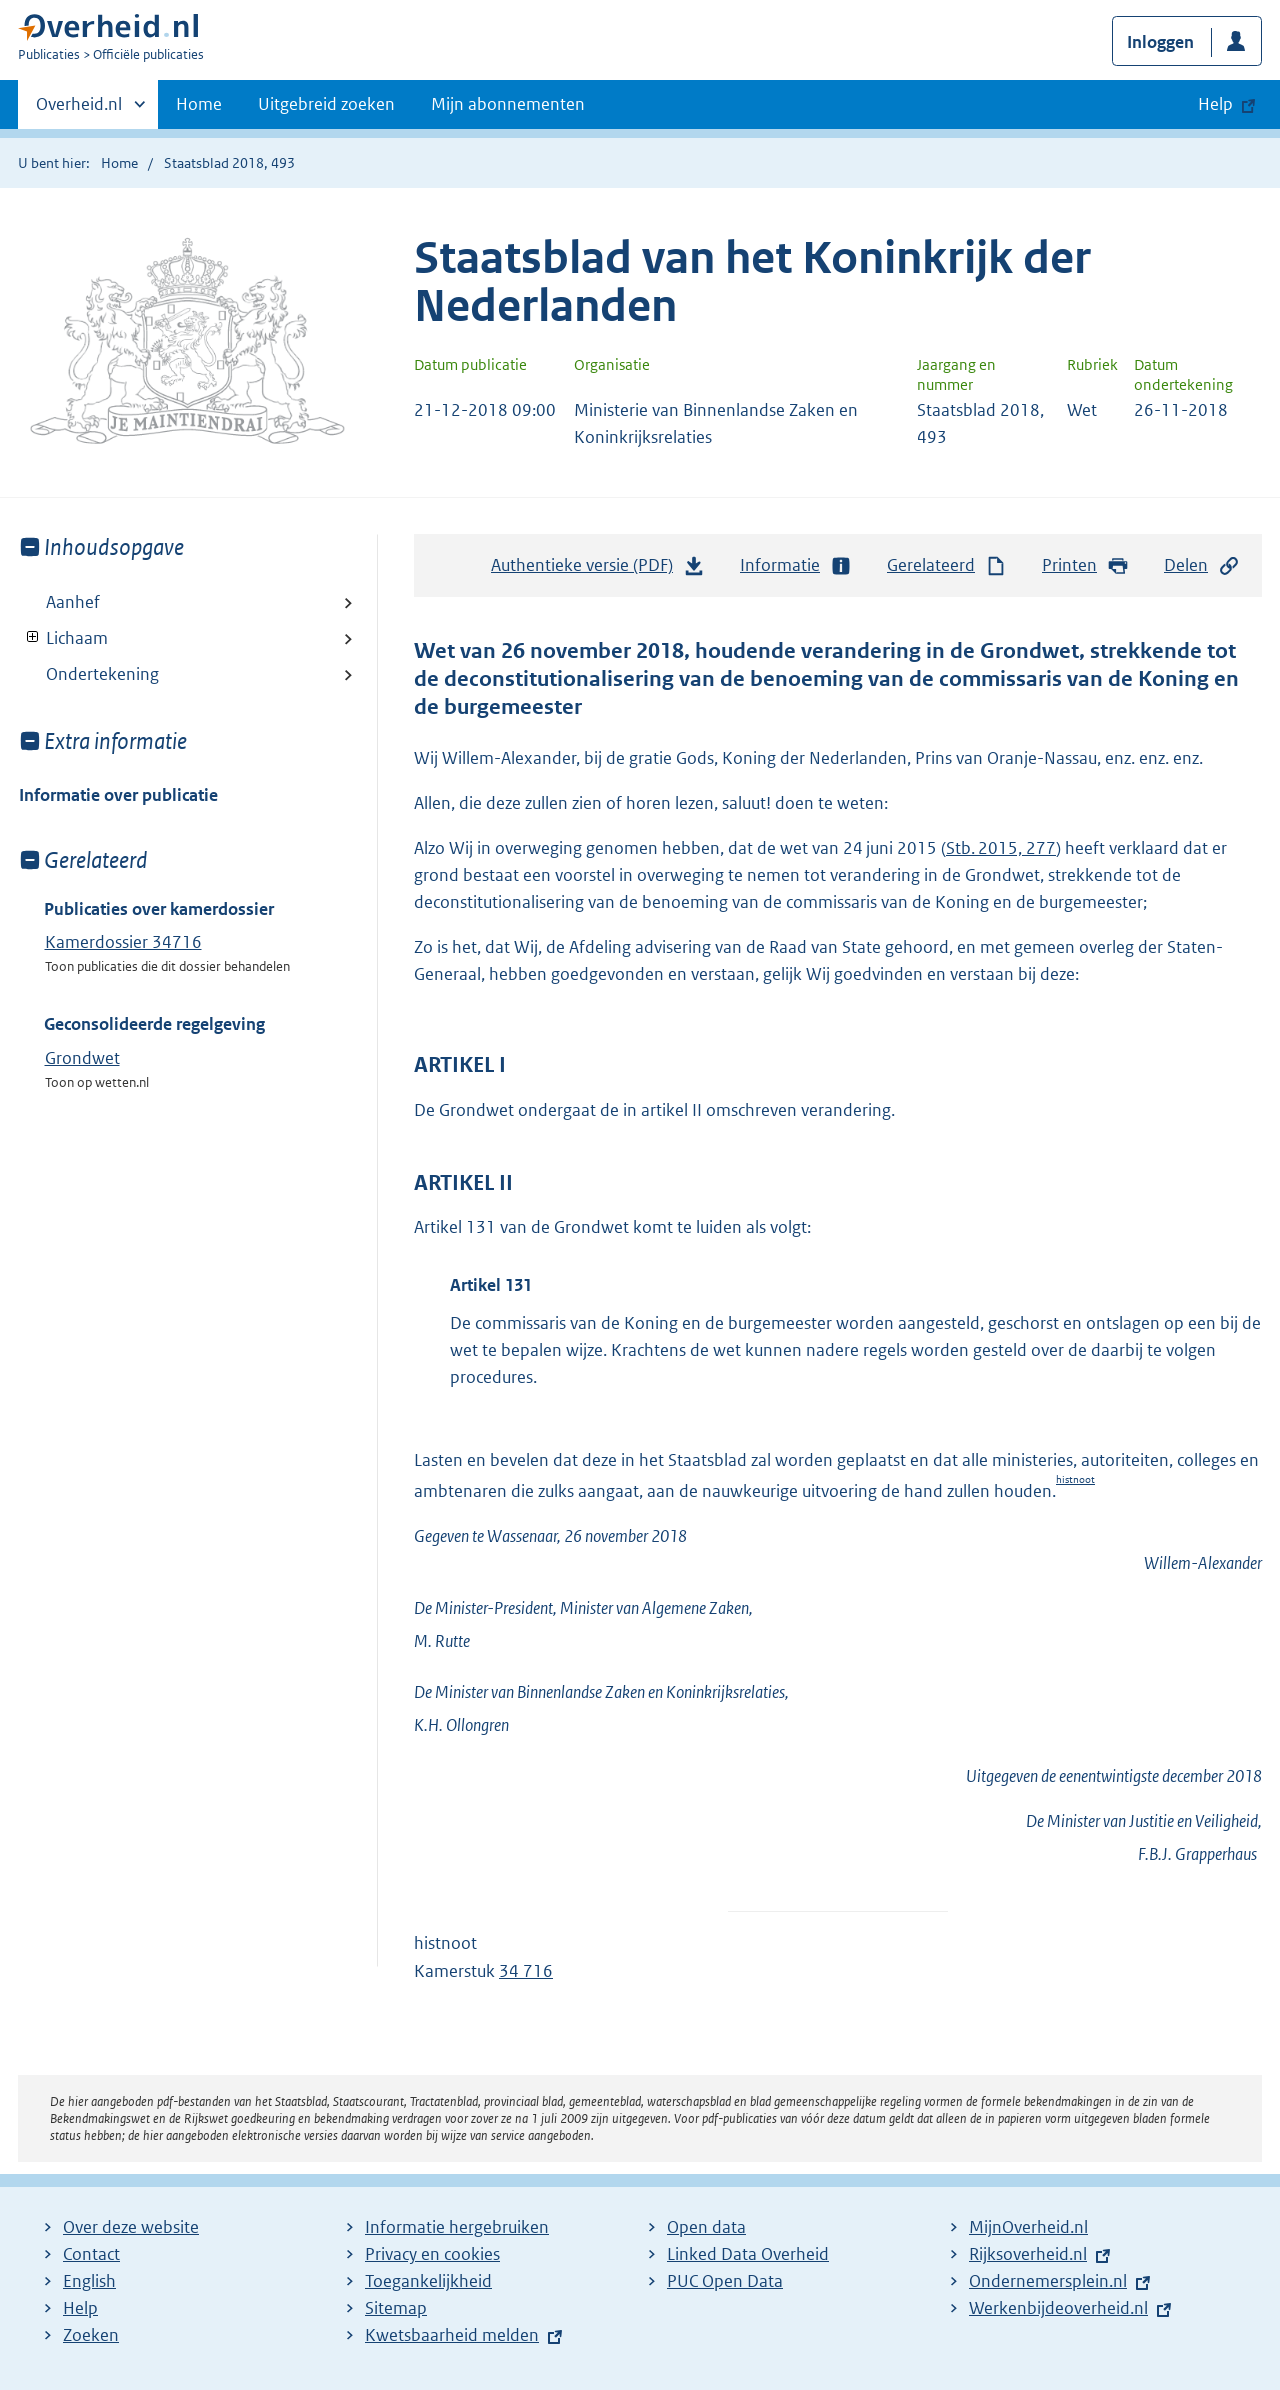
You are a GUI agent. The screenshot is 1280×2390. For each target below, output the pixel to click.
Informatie (796, 565)
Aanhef (73, 602)
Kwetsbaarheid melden (452, 2335)
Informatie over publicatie (118, 795)
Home (199, 104)
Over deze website (131, 2227)
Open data (706, 2227)
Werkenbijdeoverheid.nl (1058, 2308)
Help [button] (1215, 104)
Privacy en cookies (432, 2254)
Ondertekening (102, 674)
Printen (1085, 565)
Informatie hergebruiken (457, 2227)
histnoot (1075, 1479)
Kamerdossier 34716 (123, 942)
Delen (1202, 565)
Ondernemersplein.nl (1048, 2281)
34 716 (526, 1971)
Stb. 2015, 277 (1001, 848)
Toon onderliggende (33, 637)
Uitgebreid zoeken (326, 104)
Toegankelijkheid (428, 2281)
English (89, 2281)
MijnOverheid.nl (1028, 2227)
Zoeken (91, 2335)
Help (80, 2308)
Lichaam (63, 638)
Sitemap (396, 2308)
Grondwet (82, 1058)
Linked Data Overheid (748, 2254)
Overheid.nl (79, 110)
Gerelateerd (947, 565)
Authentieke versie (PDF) (598, 570)
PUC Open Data (725, 2281)
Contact (91, 2254)
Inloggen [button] (1160, 42)
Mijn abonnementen (508, 104)
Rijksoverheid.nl (1028, 2254)
